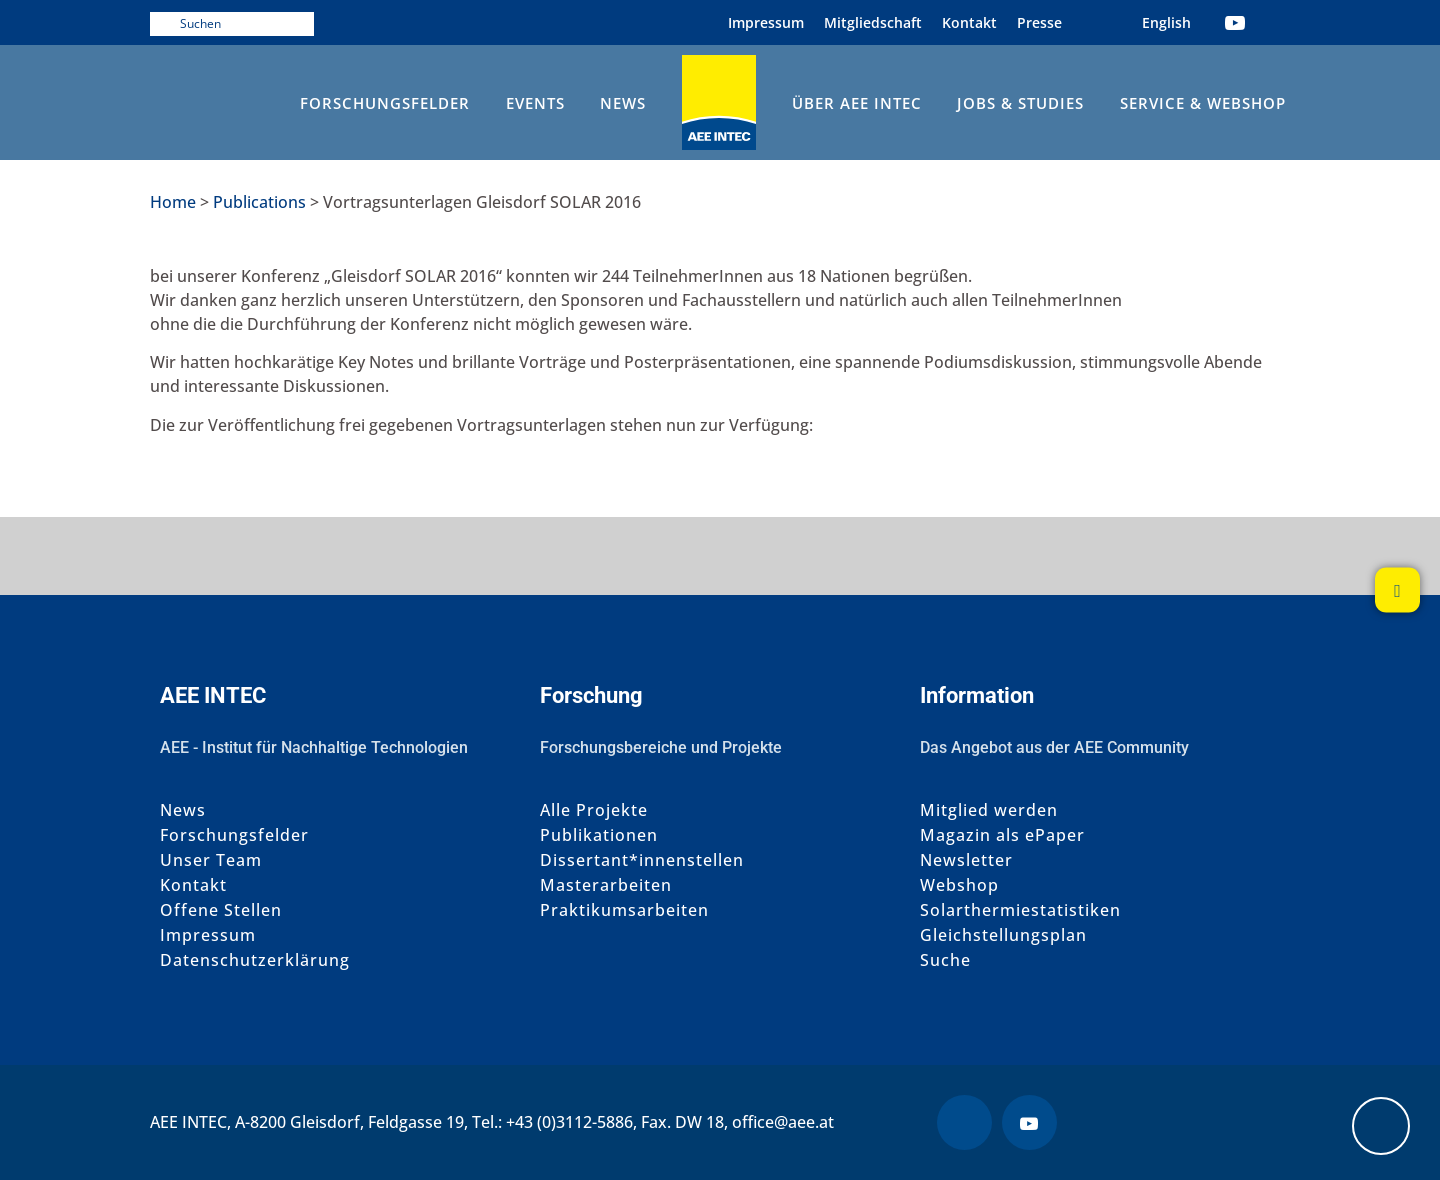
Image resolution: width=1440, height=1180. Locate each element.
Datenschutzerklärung (255, 960)
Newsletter (966, 860)
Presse (1039, 22)
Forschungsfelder (385, 103)
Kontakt (969, 22)
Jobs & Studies (1020, 103)
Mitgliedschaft (873, 22)
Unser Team (211, 860)
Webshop (959, 885)
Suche (945, 960)
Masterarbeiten (606, 885)
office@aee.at (783, 1122)
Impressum (766, 22)
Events (535, 103)
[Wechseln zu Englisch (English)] (1166, 22)
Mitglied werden (989, 810)
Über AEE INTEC (857, 103)
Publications (259, 202)
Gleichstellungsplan (1003, 935)
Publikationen (599, 835)
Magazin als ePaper (1002, 835)
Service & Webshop (1203, 103)
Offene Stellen (221, 910)
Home (173, 202)
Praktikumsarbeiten (624, 910)
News (623, 103)
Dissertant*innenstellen (642, 860)
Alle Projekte (594, 810)
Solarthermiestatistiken (1020, 910)
